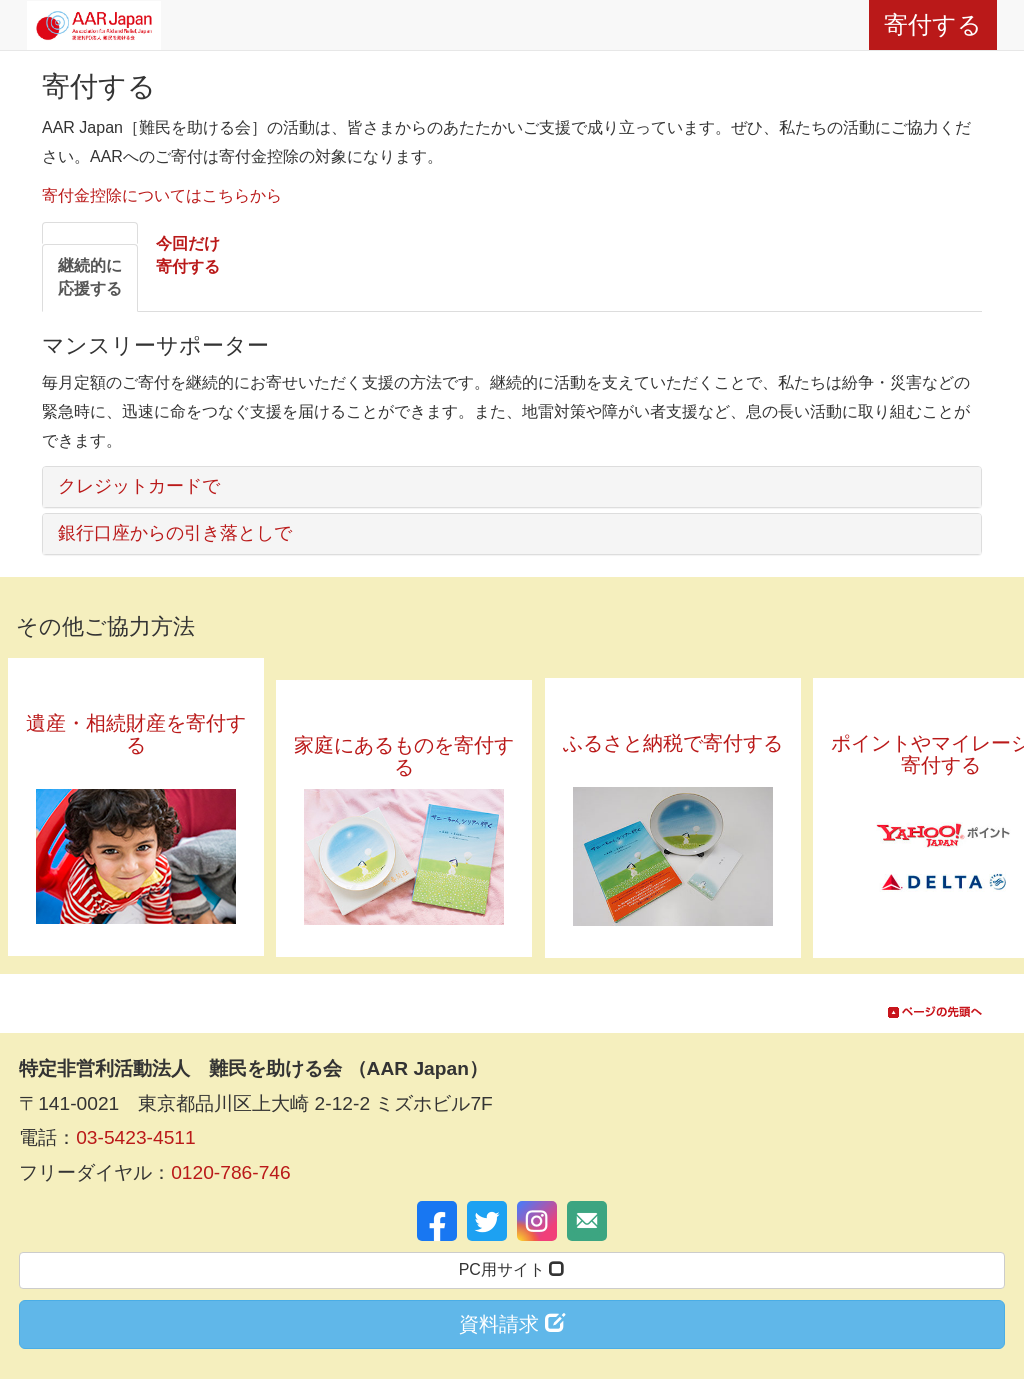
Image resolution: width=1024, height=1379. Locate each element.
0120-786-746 (231, 1172)
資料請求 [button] (512, 1323)
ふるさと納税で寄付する (673, 754)
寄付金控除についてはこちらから (162, 195)
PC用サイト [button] (512, 1269)
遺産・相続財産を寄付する (136, 745)
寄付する (933, 24)
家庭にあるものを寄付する (404, 756)
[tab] (90, 278)
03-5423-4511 (136, 1137)
